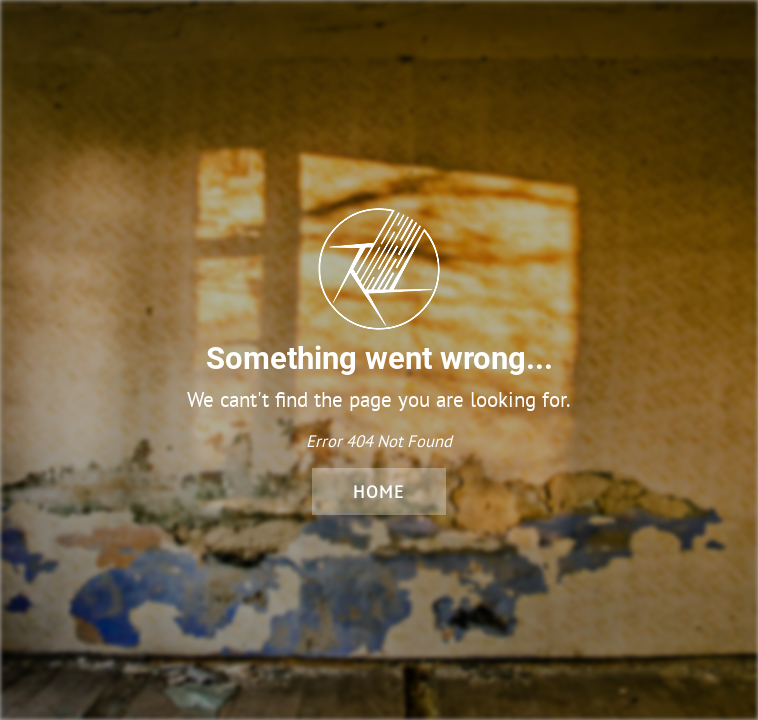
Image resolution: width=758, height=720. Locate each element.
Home (379, 492)
